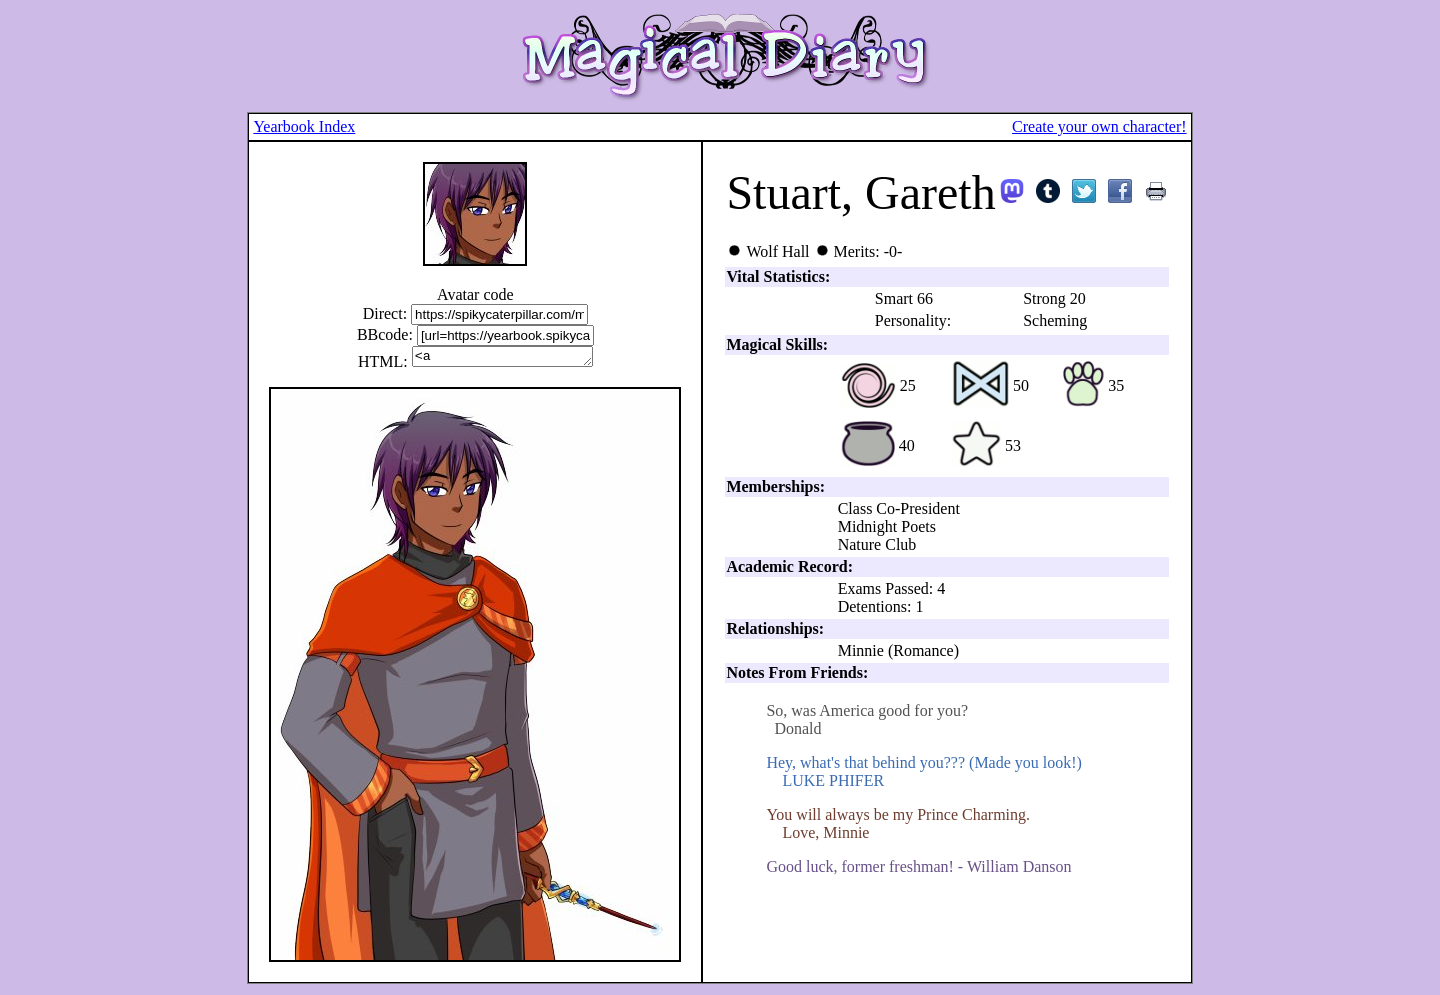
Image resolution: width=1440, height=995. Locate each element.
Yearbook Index (304, 126)
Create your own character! (1099, 126)
